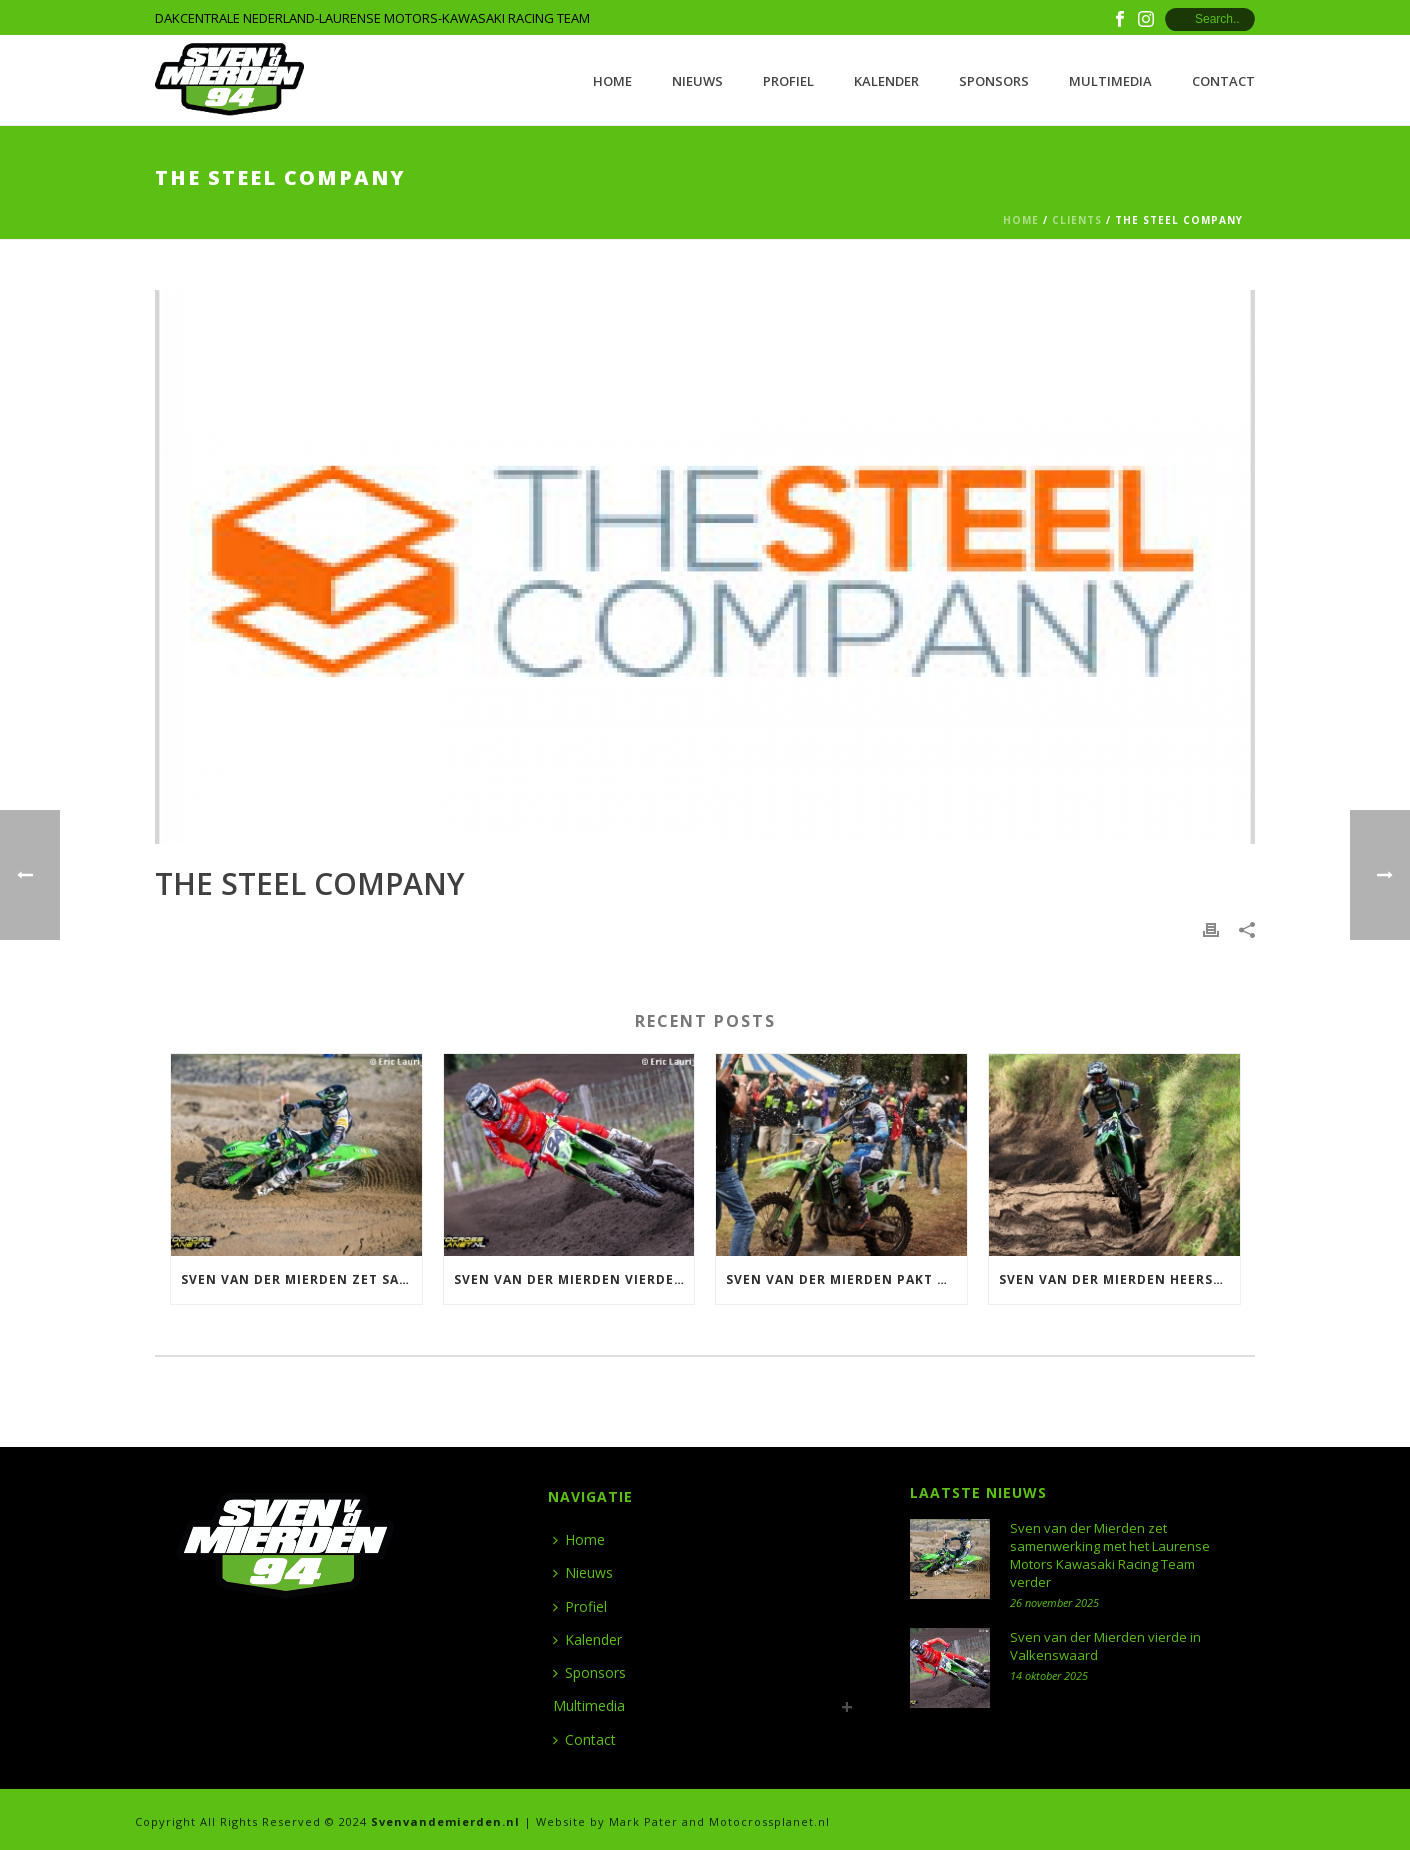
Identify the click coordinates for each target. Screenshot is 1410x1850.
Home (612, 81)
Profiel (788, 81)
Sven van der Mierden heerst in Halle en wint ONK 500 (1119, 1279)
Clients (1077, 220)
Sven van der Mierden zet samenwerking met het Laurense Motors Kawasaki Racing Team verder (301, 1279)
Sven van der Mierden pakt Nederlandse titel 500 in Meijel (846, 1279)
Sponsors (994, 81)
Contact (1223, 81)
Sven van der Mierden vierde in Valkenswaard (574, 1279)
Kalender (886, 81)
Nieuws (697, 81)
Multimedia (1110, 81)
